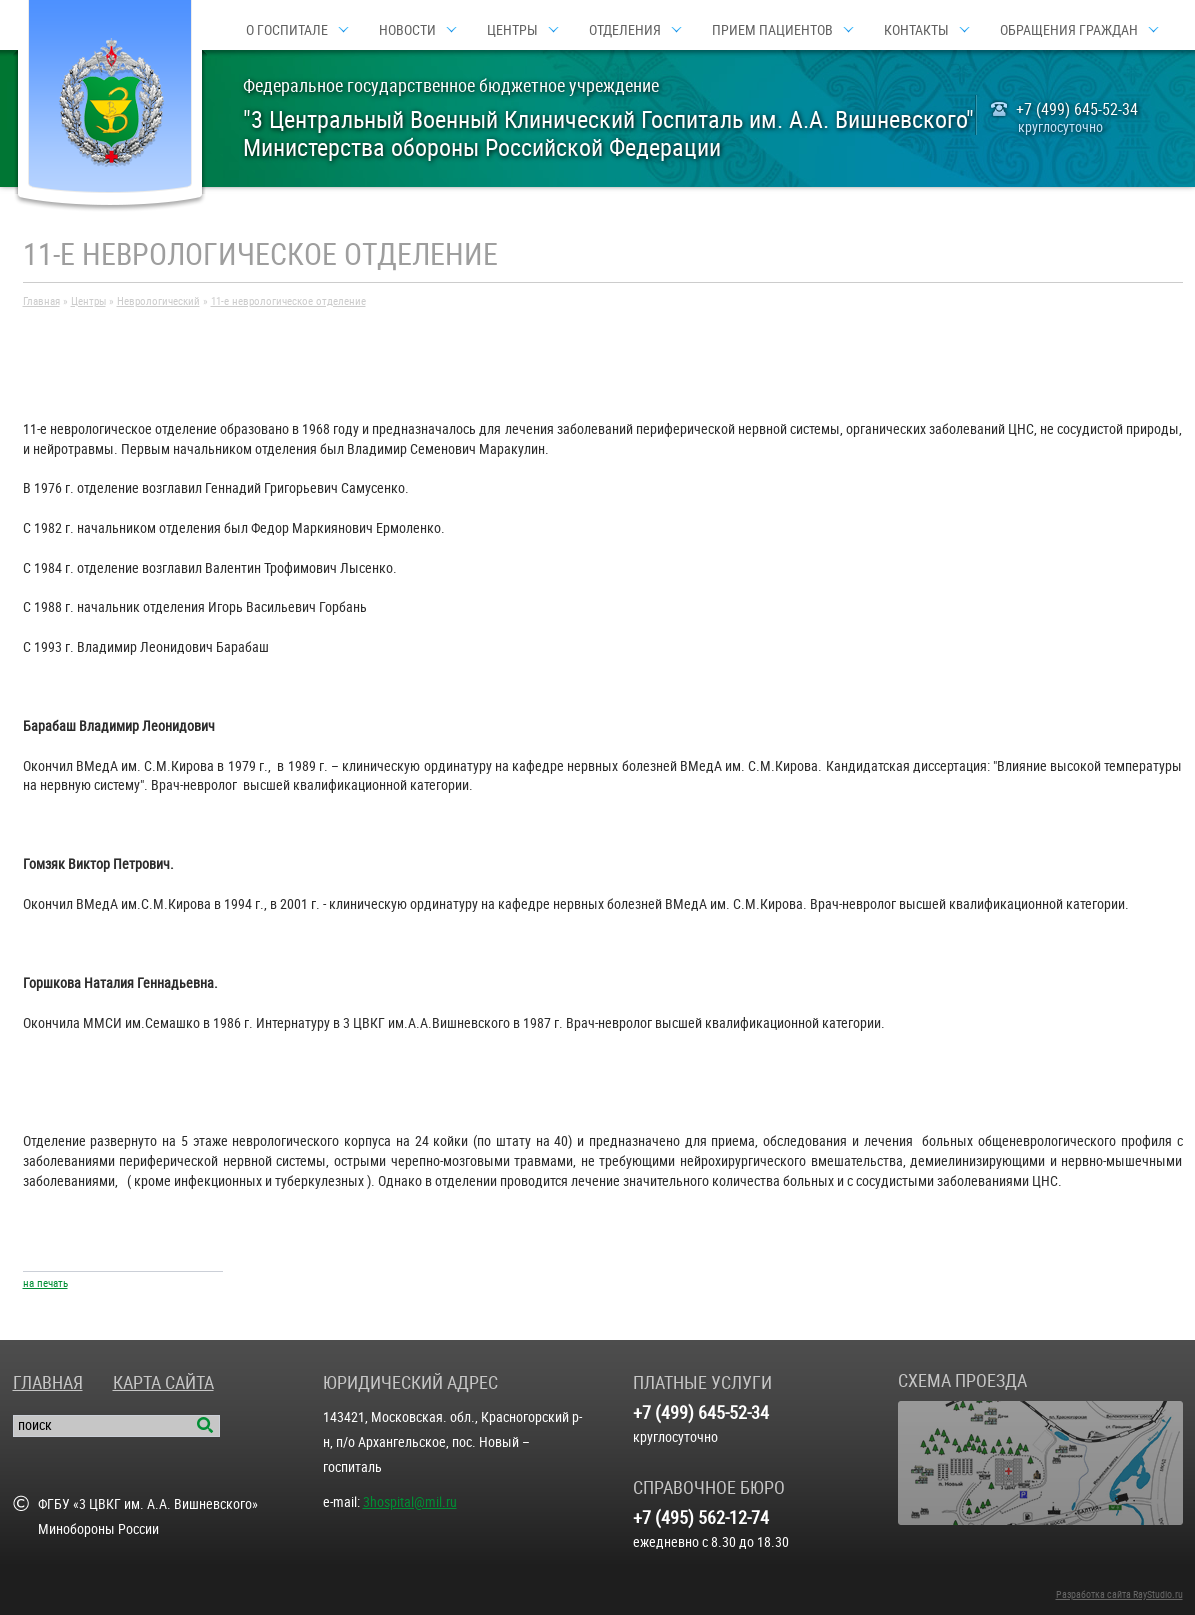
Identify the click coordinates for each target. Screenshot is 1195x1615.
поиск (35, 1425)
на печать (45, 1283)
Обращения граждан (1069, 30)
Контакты (916, 30)
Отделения (625, 30)
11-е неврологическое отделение (288, 301)
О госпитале (287, 30)
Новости (407, 30)
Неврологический (158, 301)
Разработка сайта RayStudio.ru (1119, 1594)
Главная (41, 301)
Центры (512, 30)
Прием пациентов (772, 30)
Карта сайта (163, 1382)
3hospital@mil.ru (410, 1502)
